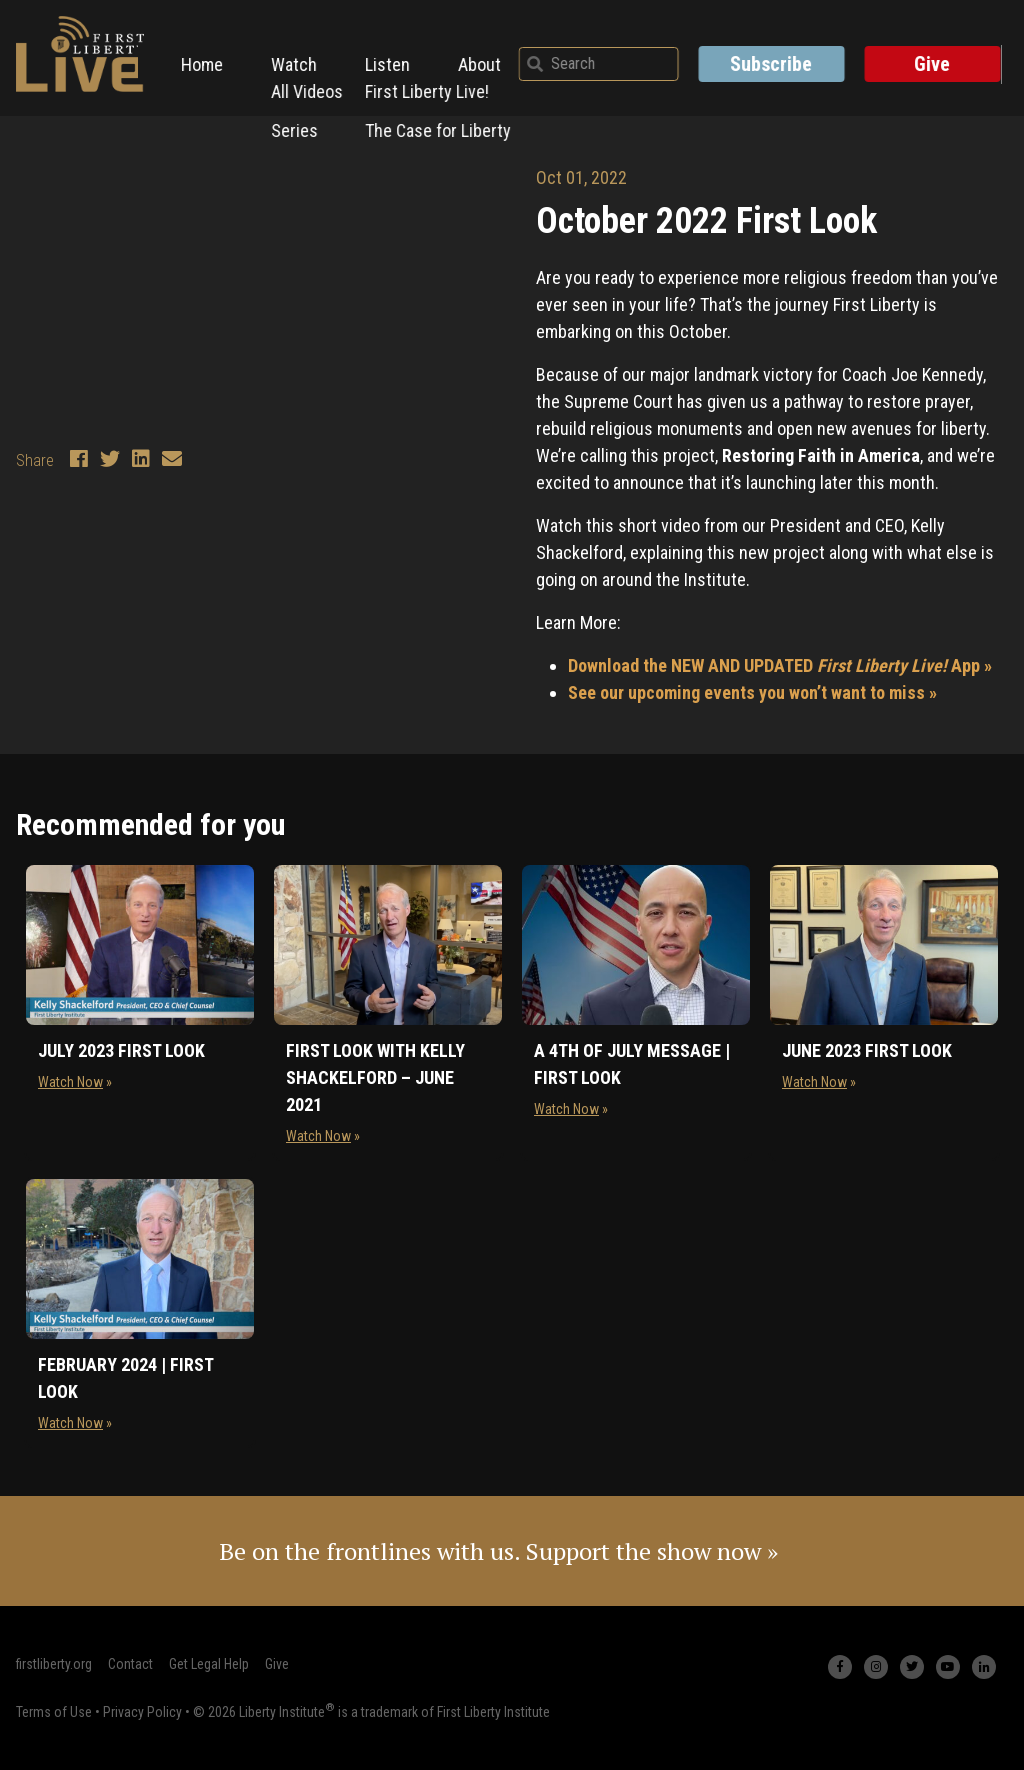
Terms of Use (54, 1711)
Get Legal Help (209, 1664)
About (485, 57)
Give (940, 58)
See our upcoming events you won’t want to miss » (752, 692)
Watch (300, 57)
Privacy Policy (142, 1711)
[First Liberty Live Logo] (80, 54)
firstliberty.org (54, 1664)
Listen (393, 57)
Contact (130, 1664)
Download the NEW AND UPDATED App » (780, 665)
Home (208, 57)
